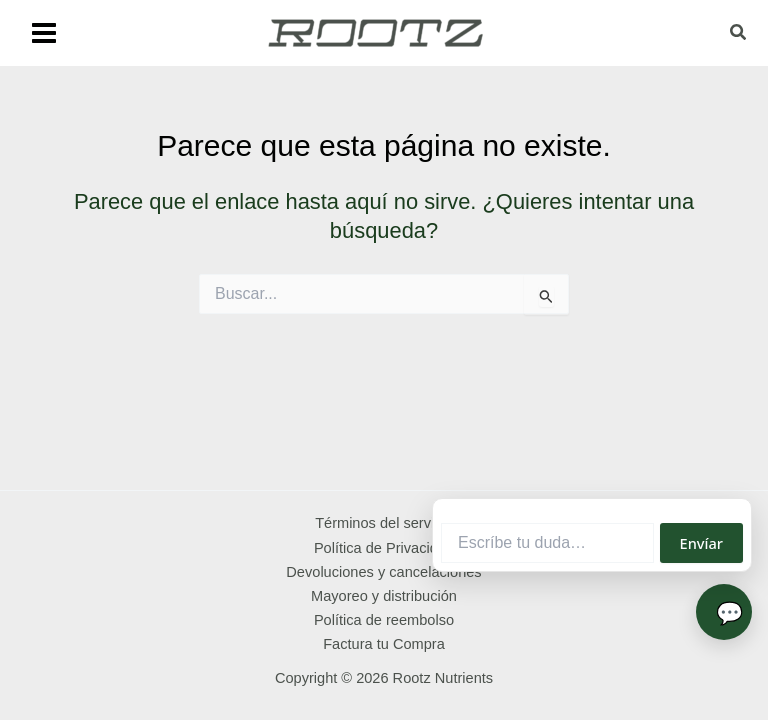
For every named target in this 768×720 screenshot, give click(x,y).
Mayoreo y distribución (384, 596)
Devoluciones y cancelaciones (383, 572)
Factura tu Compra (384, 644)
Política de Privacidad (384, 548)
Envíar (701, 543)
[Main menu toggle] (44, 33)
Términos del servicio (384, 523)
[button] (739, 35)
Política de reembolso (384, 620)
